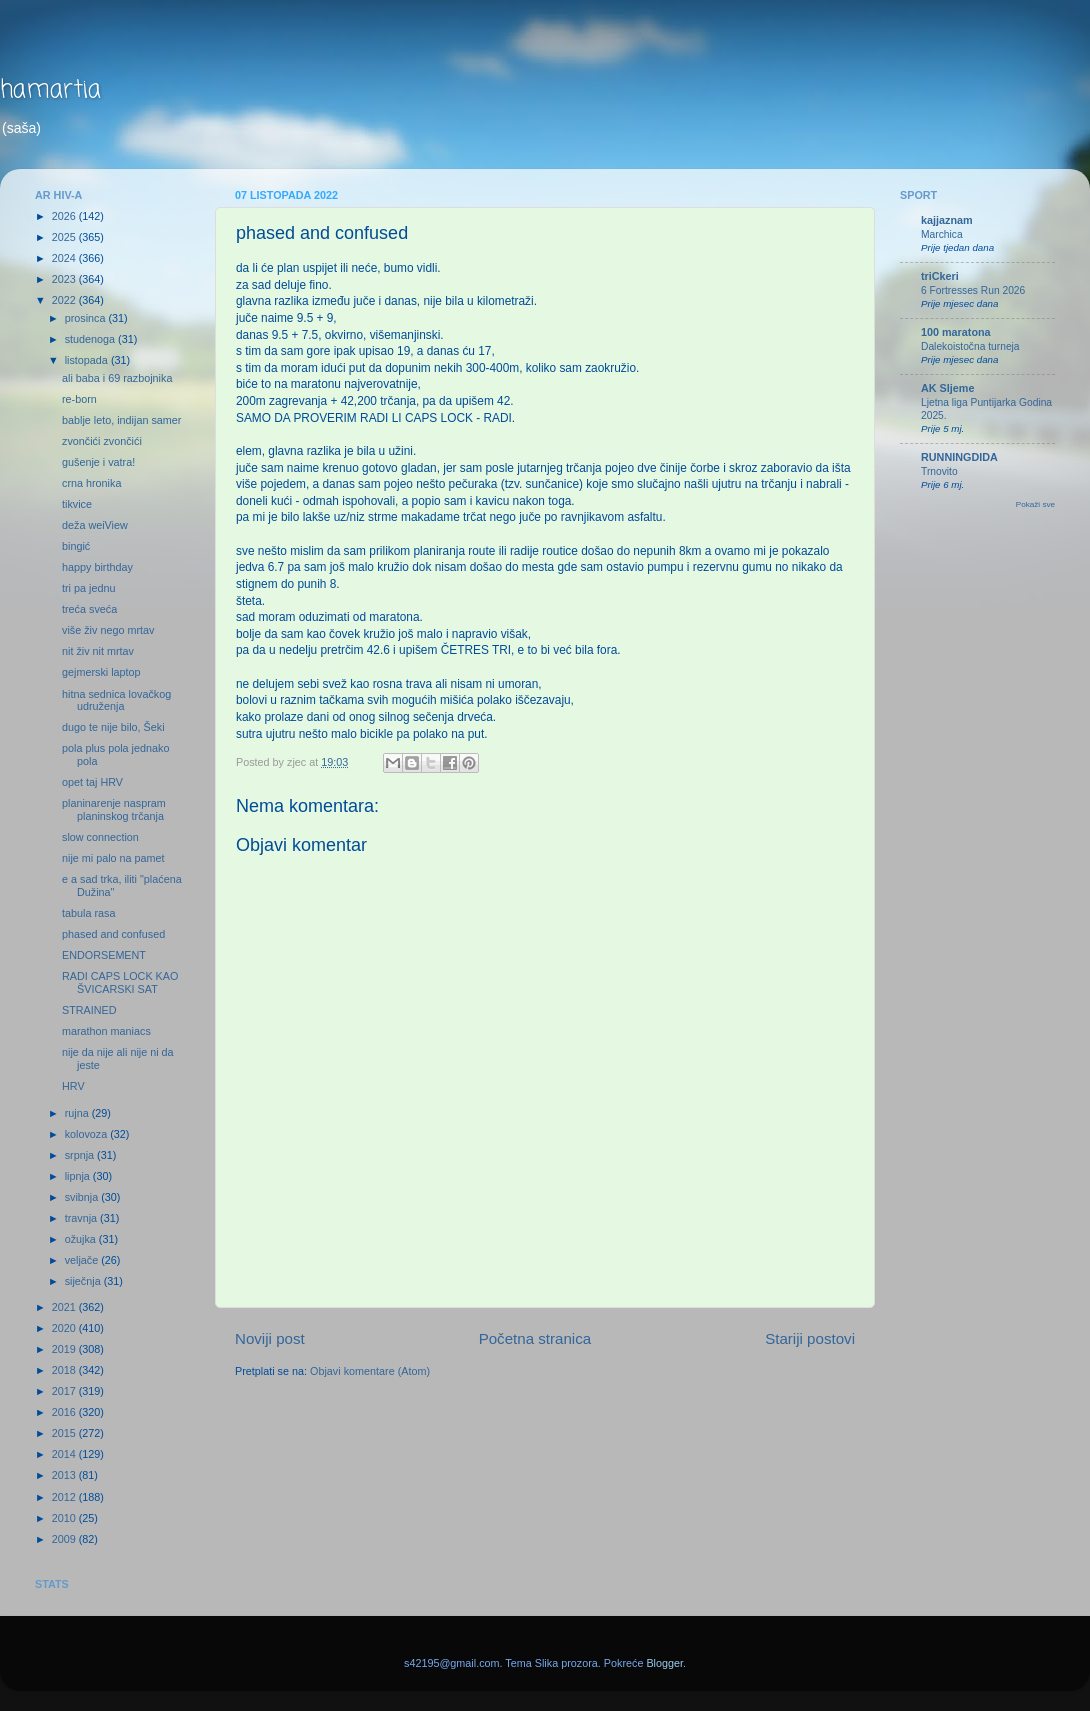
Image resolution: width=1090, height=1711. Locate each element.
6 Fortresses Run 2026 (973, 290)
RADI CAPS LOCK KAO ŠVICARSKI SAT (120, 982)
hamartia (50, 90)
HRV (73, 1086)
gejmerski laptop (101, 672)
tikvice (77, 504)
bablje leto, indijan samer (121, 420)
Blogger (664, 1663)
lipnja (79, 1176)
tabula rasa (88, 913)
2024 (65, 258)
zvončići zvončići (102, 441)
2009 (65, 1539)
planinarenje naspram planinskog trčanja (114, 809)
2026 (65, 216)
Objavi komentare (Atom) (370, 1371)
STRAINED (89, 1010)
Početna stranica (535, 1338)
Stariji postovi (810, 1338)
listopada (88, 360)
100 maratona (956, 332)
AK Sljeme (947, 388)
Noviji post (270, 1338)
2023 (65, 279)
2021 (65, 1307)
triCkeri (940, 276)
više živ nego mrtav (108, 630)
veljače (83, 1260)
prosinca (87, 318)
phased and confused (113, 934)
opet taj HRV (92, 782)
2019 (65, 1349)
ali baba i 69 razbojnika (117, 378)
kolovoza (88, 1134)
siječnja (84, 1281)
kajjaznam (947, 220)
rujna (78, 1113)
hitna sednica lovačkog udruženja (116, 700)
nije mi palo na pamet (113, 858)
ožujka (82, 1239)
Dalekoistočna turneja (970, 346)
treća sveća (89, 609)
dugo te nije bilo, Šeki (113, 727)
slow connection (100, 837)
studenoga (91, 339)
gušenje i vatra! (98, 462)
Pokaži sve (1035, 504)
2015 (65, 1433)
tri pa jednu (88, 588)
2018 (65, 1370)
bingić (76, 546)
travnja (82, 1218)
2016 (65, 1412)
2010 (65, 1518)
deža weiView (95, 525)
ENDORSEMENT (104, 955)
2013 (65, 1475)
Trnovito (939, 471)
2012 (65, 1497)
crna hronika (91, 483)
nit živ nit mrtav (98, 651)
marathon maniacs (106, 1031)
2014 (65, 1454)
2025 (65, 237)
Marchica (942, 234)
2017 (65, 1391)
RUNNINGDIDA (959, 457)
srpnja (81, 1155)
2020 (65, 1328)
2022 (65, 300)
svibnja (83, 1197)
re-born (79, 399)
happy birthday (97, 567)
